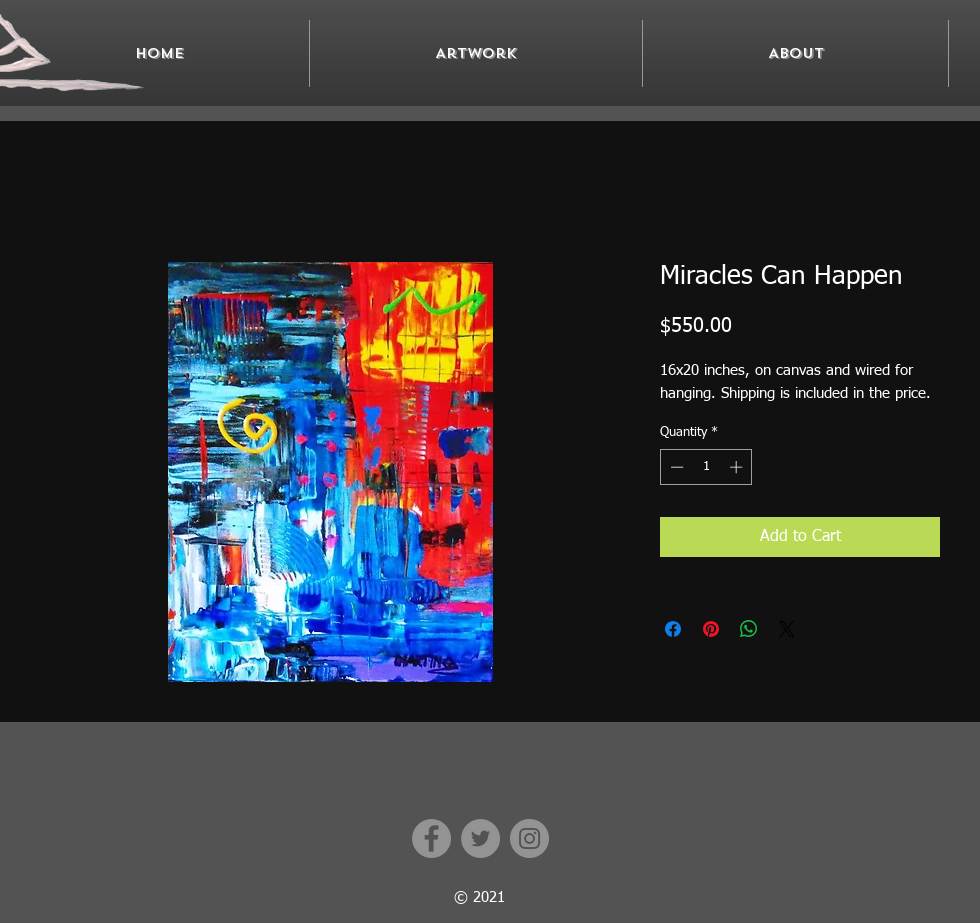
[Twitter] (480, 838)
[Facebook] (431, 838)
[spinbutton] (706, 467)
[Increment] (738, 467)
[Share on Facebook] (673, 629)
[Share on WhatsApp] (749, 629)
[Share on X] (787, 629)
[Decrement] (675, 467)
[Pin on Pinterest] (711, 629)
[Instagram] (529, 838)
